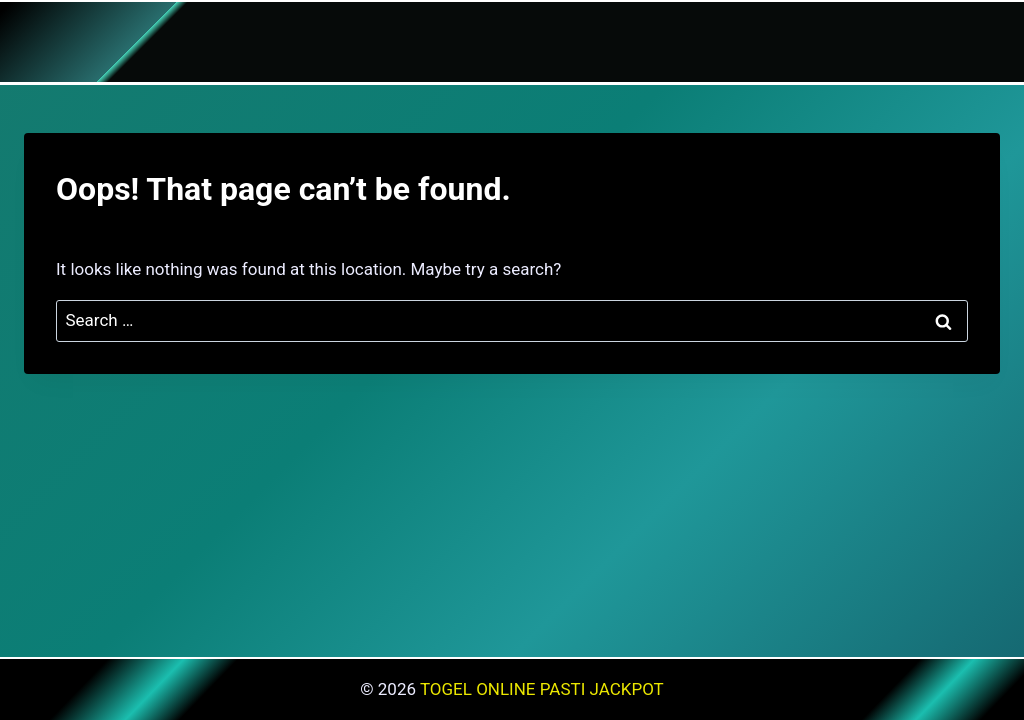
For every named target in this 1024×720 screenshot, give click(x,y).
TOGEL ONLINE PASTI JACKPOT (542, 689)
